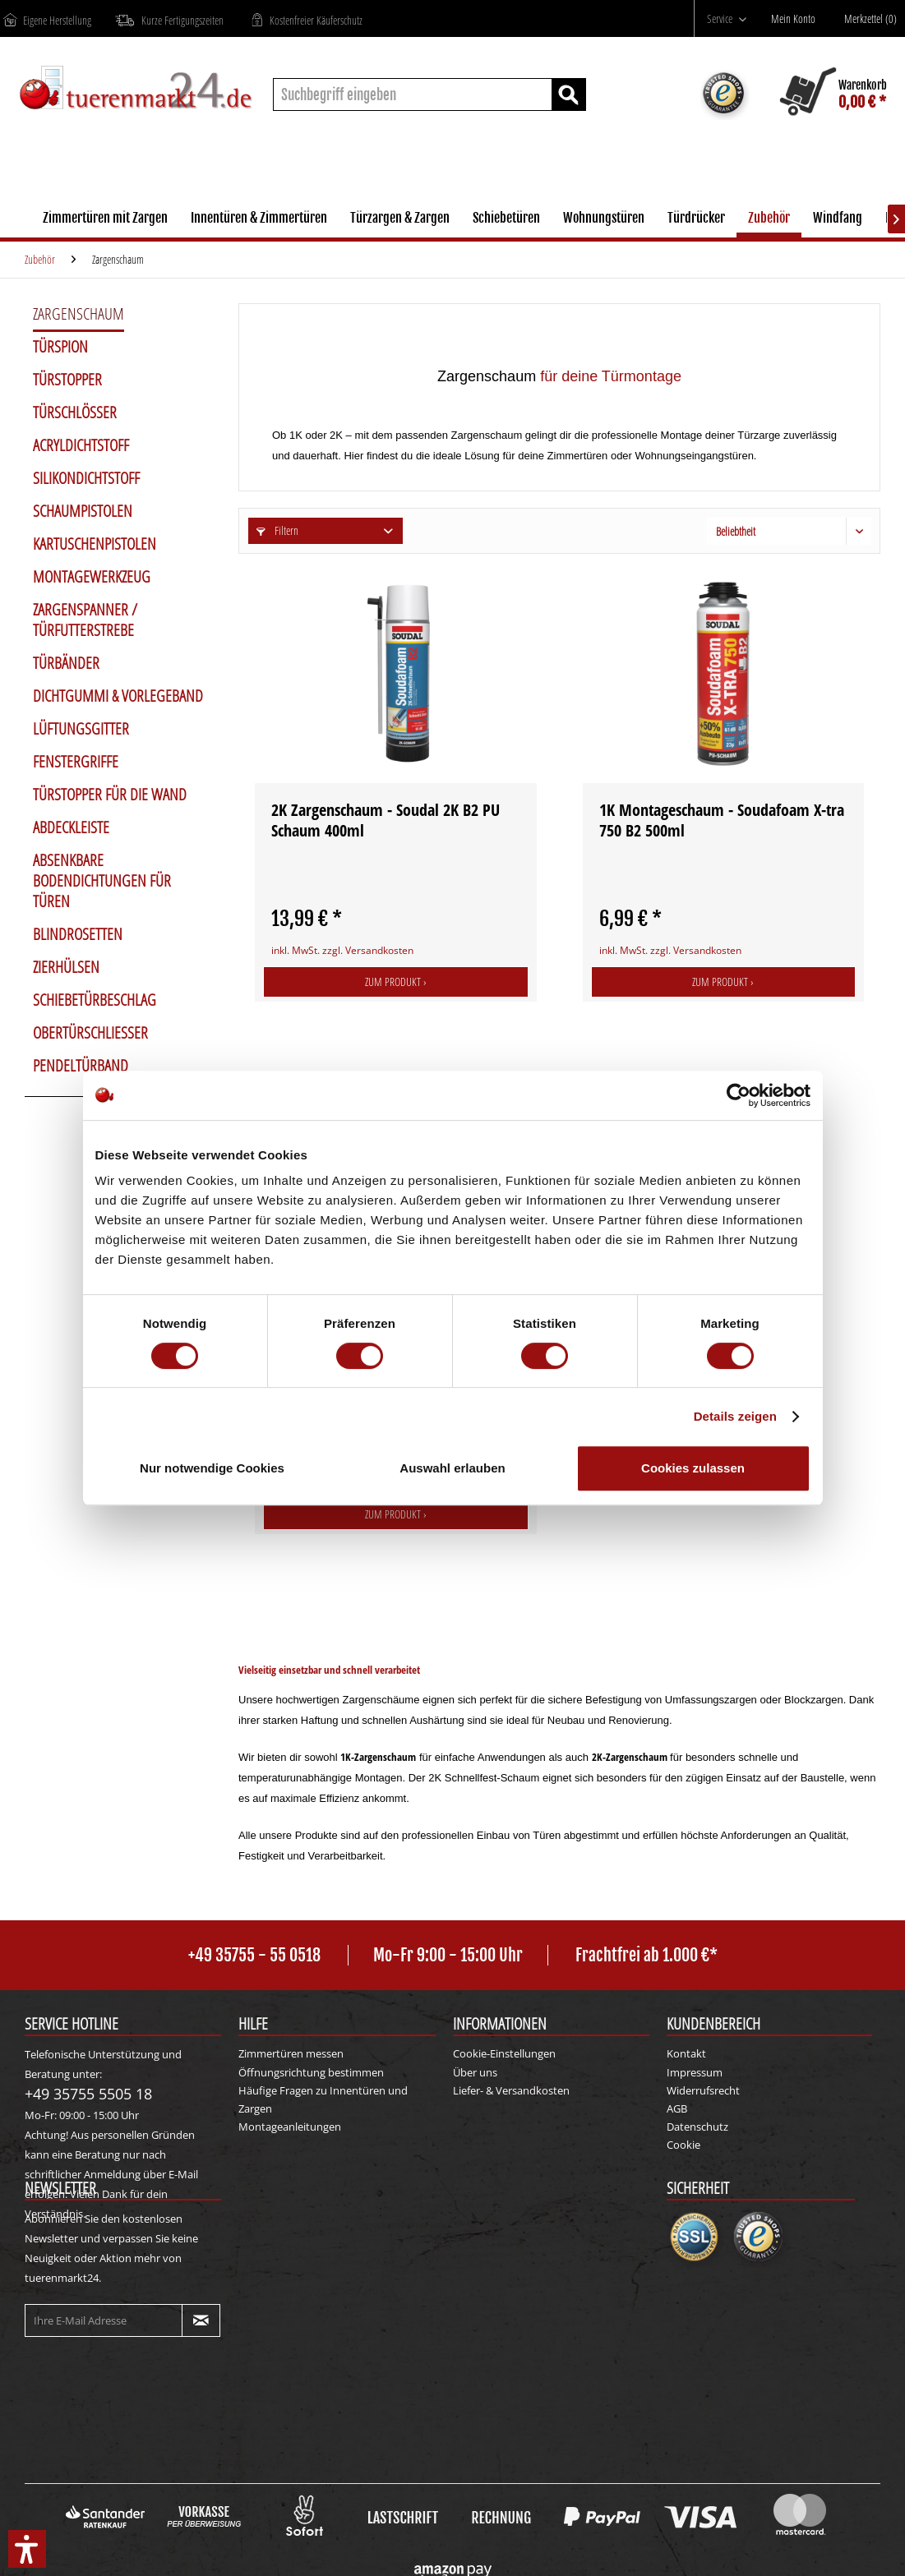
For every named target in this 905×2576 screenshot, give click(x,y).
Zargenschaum (78, 314)
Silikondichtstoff (86, 478)
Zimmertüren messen (291, 2053)
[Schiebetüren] (506, 220)
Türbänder (66, 663)
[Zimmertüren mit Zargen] (105, 220)
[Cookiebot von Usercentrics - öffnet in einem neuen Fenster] (738, 1095)
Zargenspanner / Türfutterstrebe (85, 620)
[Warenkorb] (834, 94)
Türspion (60, 346)
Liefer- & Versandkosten (511, 2090)
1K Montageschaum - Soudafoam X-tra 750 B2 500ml (721, 820)
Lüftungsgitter (81, 729)
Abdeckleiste (71, 827)
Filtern (277, 530)
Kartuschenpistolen (94, 544)
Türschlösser (75, 412)
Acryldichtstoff (81, 445)
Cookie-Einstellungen (504, 2053)
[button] (27, 2549)
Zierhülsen (66, 967)
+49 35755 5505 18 (88, 2094)
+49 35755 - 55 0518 (254, 1955)
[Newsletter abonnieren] (201, 2320)
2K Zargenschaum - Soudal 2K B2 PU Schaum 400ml (385, 820)
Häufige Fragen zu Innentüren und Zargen (323, 2099)
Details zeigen (735, 1416)
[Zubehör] (768, 220)
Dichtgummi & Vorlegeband (118, 696)
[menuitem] (727, 18)
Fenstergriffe (75, 761)
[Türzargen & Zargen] (400, 220)
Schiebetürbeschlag (94, 1000)
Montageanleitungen (289, 2126)
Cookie (683, 2144)
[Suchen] (569, 94)
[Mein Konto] (797, 19)
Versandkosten (425, 2549)
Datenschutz (697, 2126)
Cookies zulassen (693, 1468)
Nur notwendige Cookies (212, 1468)
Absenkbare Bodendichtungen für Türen (102, 881)
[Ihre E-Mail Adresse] (103, 2320)
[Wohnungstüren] (604, 220)
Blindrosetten (77, 934)
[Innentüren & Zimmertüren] (259, 220)
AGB (677, 2108)
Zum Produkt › (396, 981)
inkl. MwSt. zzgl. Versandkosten (342, 950)
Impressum (695, 2072)
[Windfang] (837, 220)
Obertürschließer (90, 1033)
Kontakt (686, 2053)
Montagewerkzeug (91, 577)
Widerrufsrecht (703, 2090)
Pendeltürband (80, 1065)
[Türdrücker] (696, 220)
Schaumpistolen (82, 511)
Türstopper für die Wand (110, 794)
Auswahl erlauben (452, 1468)
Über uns (475, 2072)
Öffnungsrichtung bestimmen (311, 2072)
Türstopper (67, 379)
